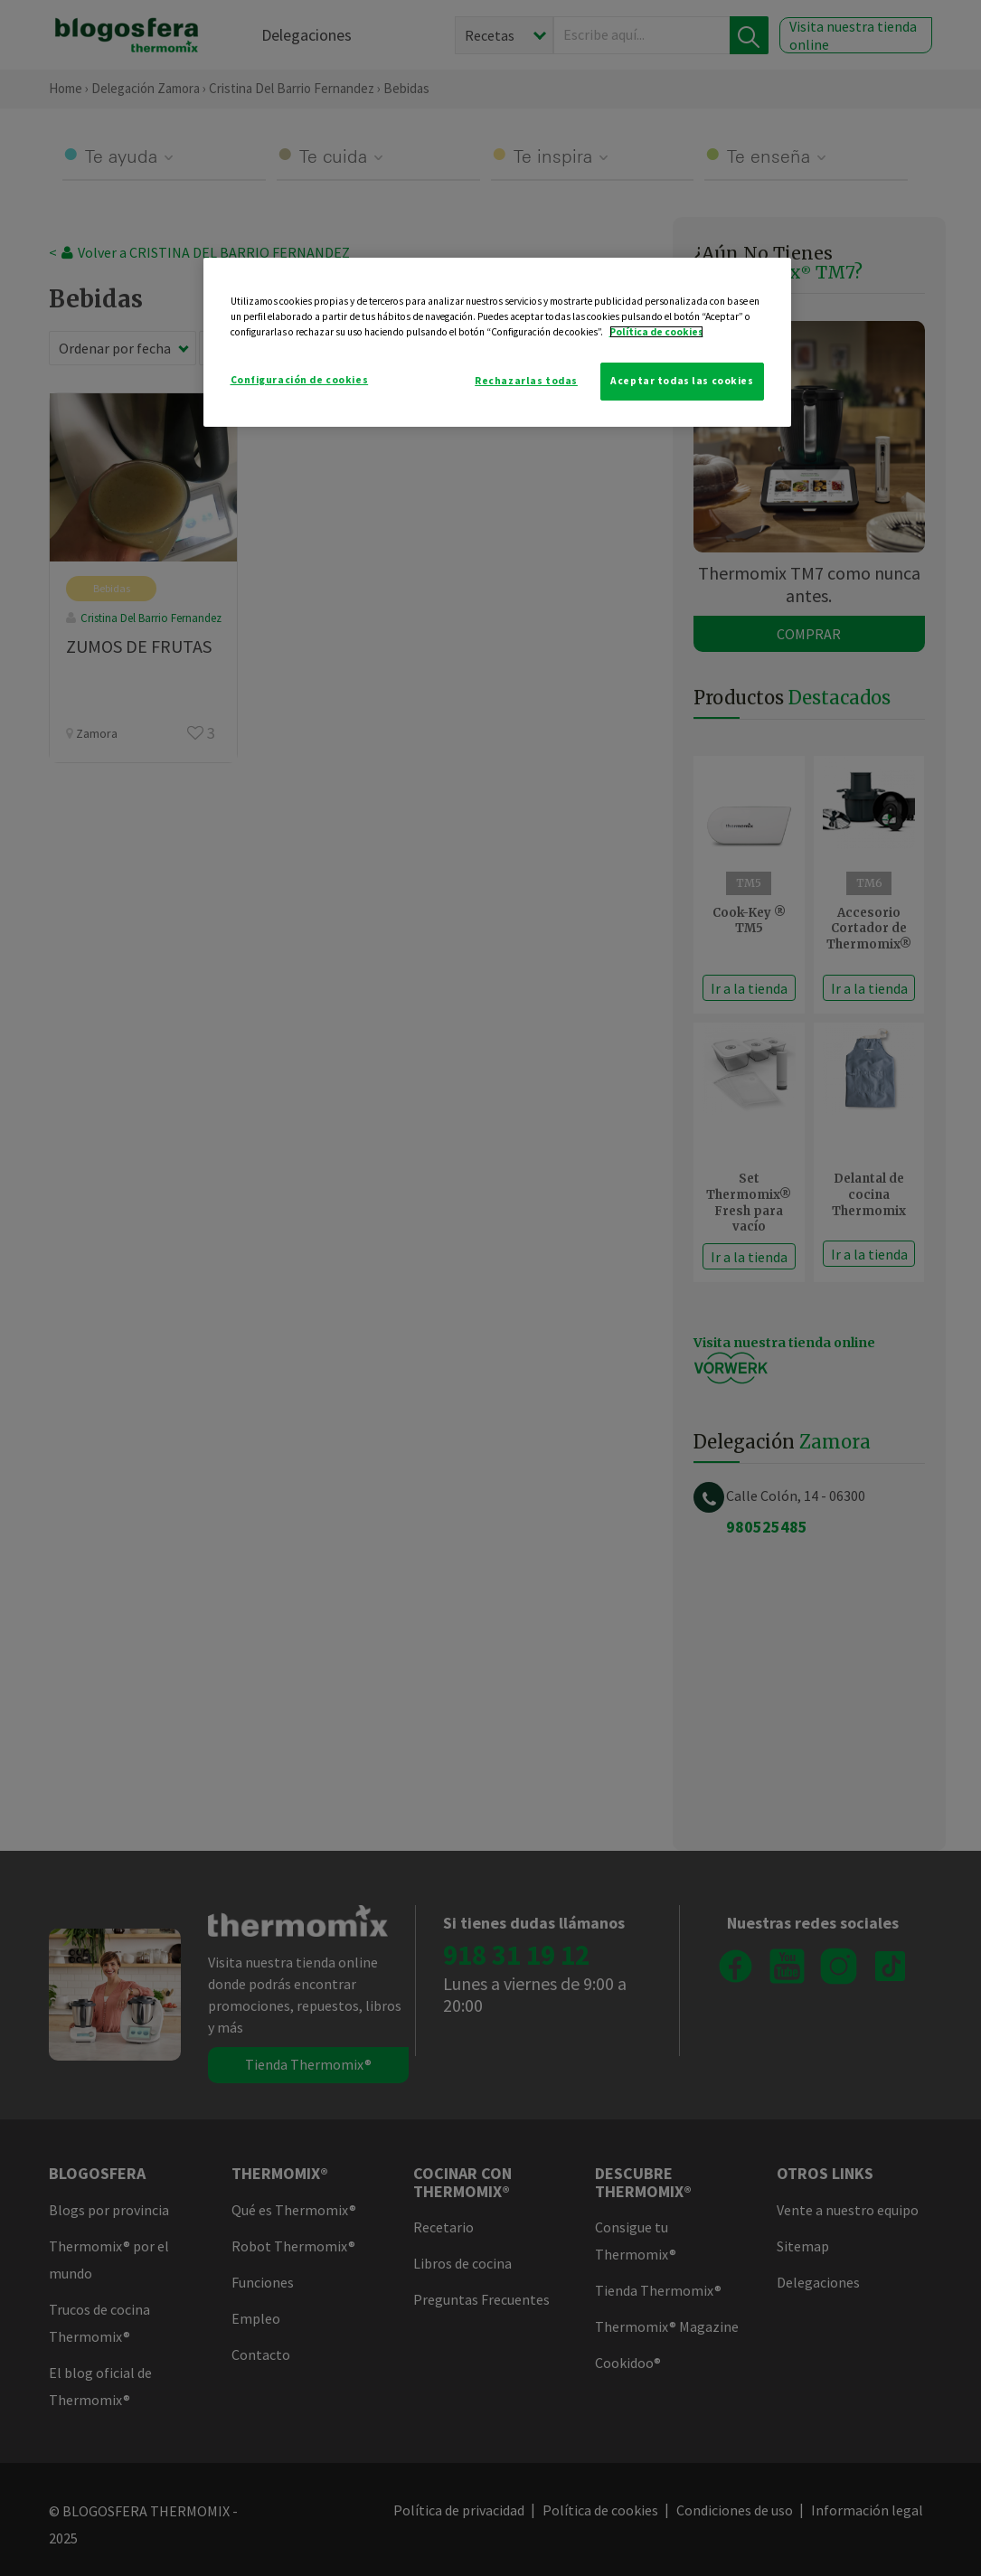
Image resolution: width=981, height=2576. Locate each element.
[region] (497, 342)
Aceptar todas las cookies (681, 380)
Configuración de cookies (300, 379)
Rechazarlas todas (526, 380)
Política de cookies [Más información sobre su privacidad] (656, 332)
